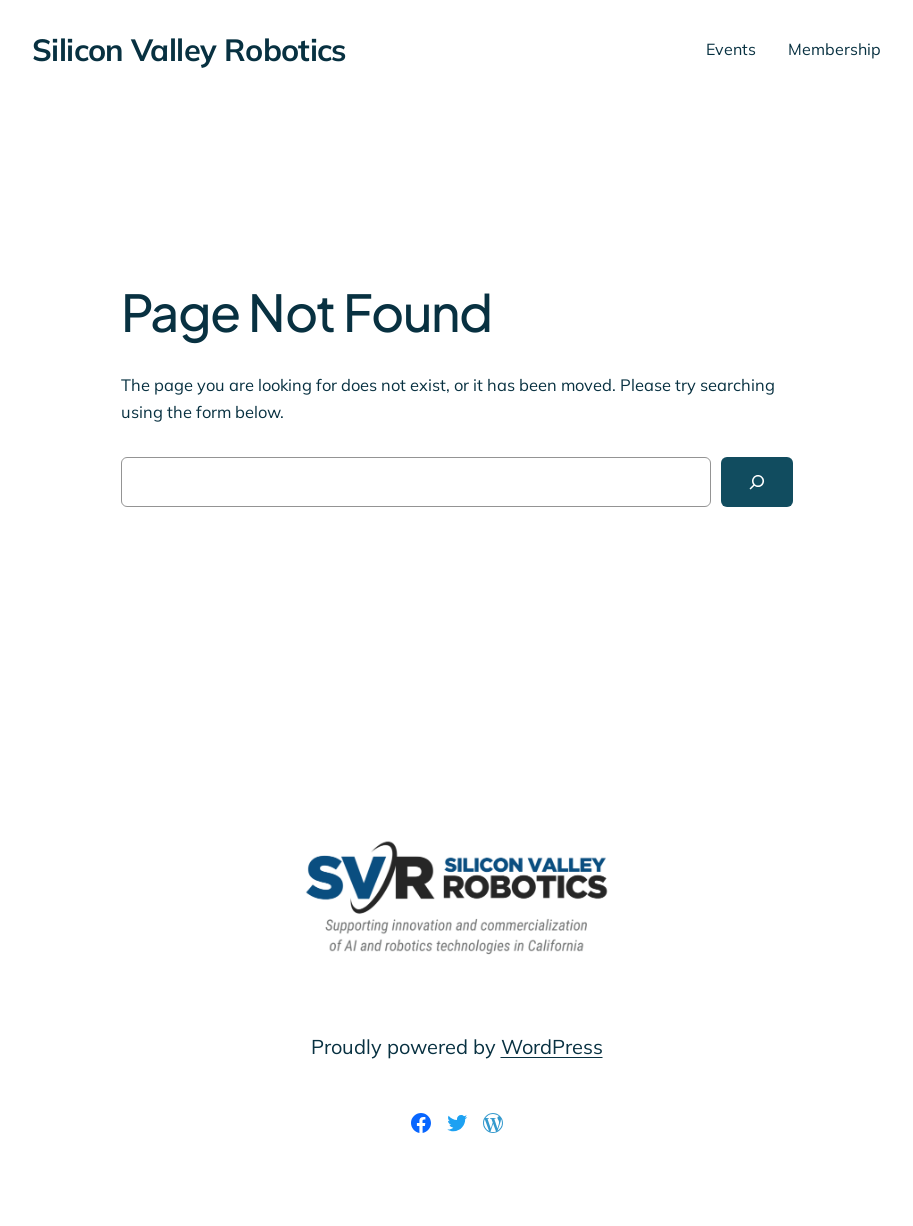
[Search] (757, 482)
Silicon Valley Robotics (189, 49)
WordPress (552, 1046)
